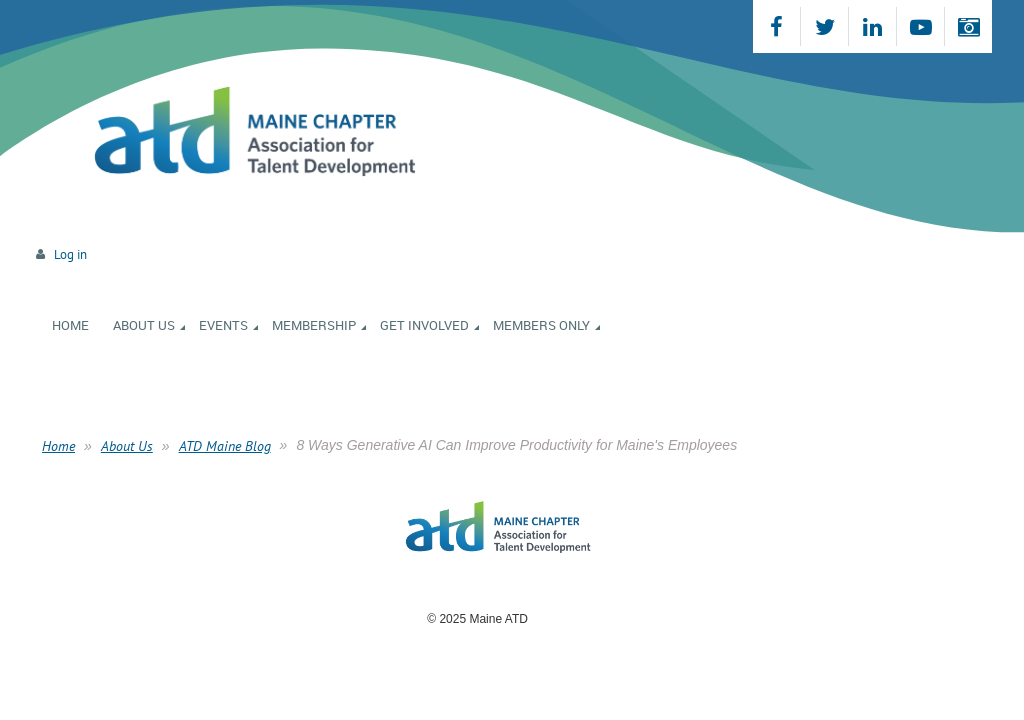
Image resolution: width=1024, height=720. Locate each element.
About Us (127, 446)
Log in (70, 254)
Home (58, 446)
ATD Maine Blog (225, 446)
